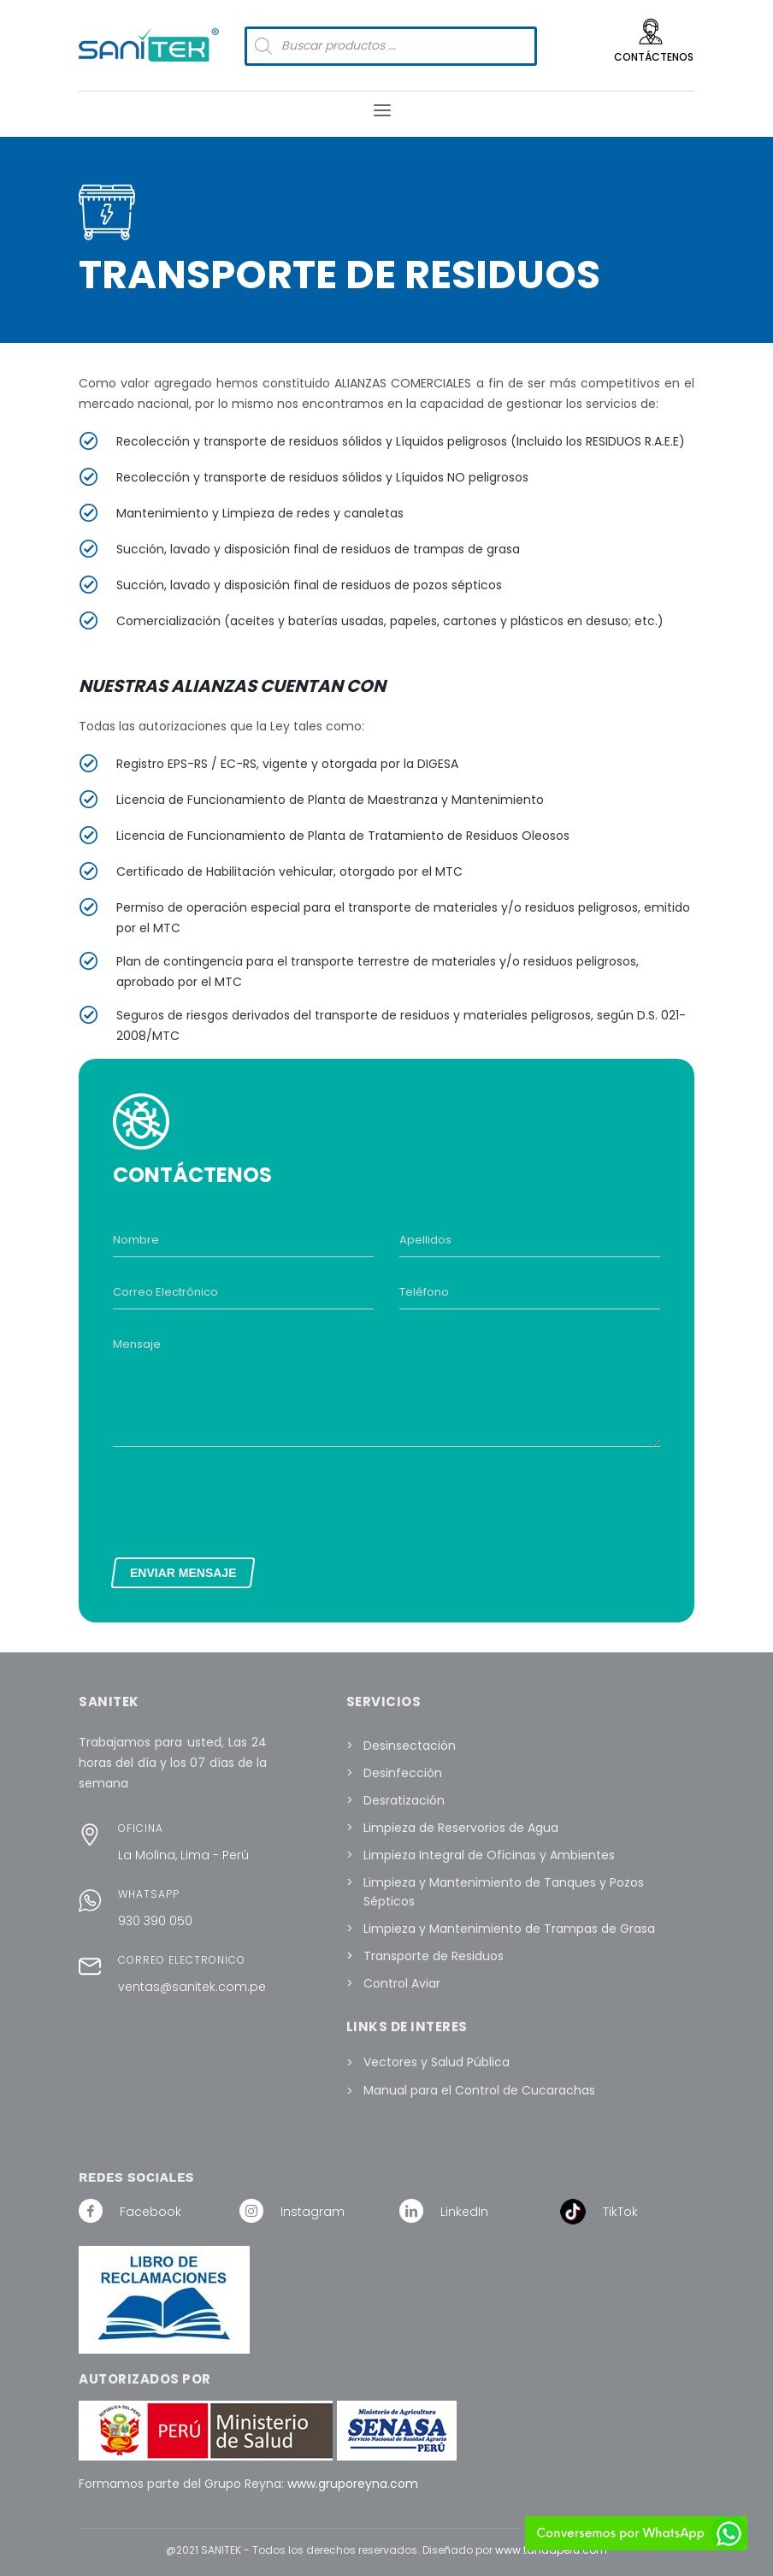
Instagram (312, 2211)
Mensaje (137, 1344)
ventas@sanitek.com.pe (192, 1986)
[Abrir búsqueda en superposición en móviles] (391, 46)
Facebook (150, 2211)
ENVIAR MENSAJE (183, 1573)
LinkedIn (464, 2211)
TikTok (620, 2211)
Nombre (136, 1240)
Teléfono (424, 1292)
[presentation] (243, 1497)
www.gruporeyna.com (352, 2483)
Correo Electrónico (165, 1292)
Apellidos (425, 1240)
